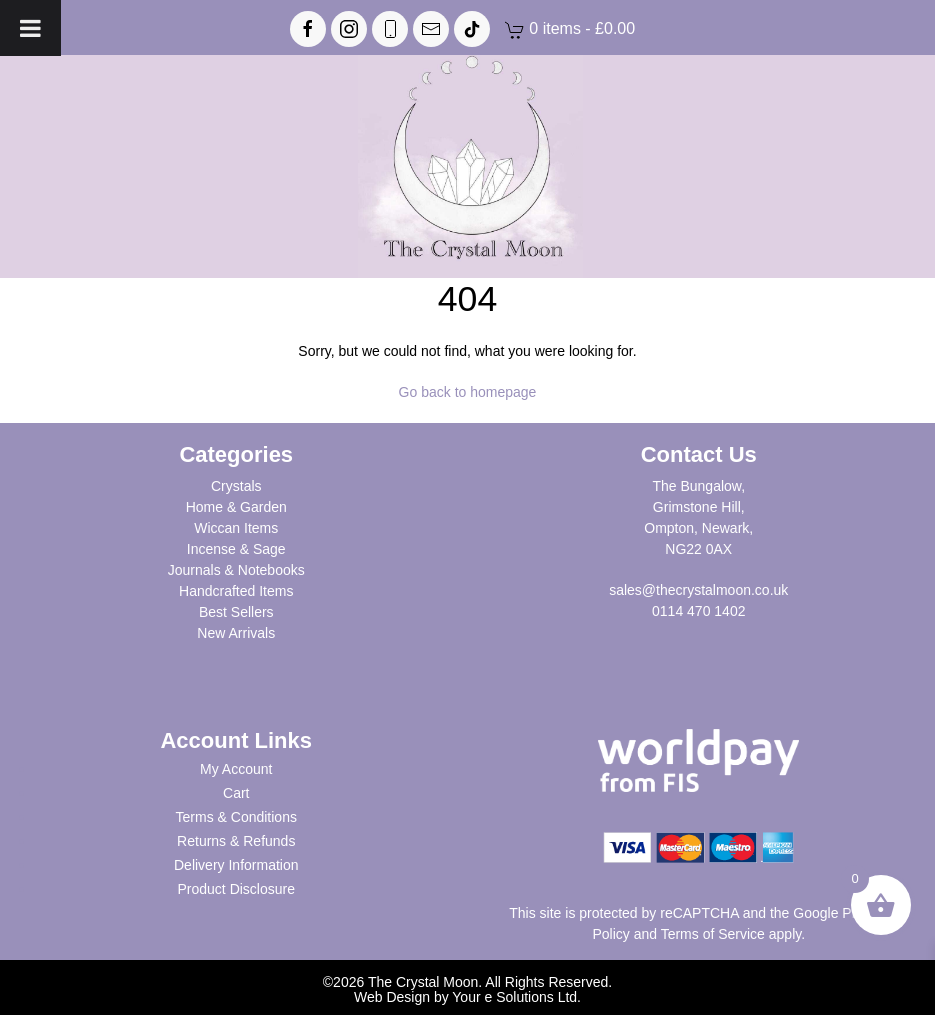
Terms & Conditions (236, 817)
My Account (236, 769)
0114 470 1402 (698, 611)
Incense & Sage (236, 549)
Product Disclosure (237, 889)
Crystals (236, 486)
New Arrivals (236, 633)
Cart (236, 793)
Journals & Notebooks (236, 570)
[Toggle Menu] (30, 28)
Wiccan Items (236, 528)
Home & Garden (236, 507)
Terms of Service (713, 934)
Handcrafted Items (236, 591)
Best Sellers (236, 612)
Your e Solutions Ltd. (516, 997)
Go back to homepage (468, 392)
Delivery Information (236, 865)
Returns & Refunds (236, 841)
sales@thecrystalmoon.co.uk (698, 590)
